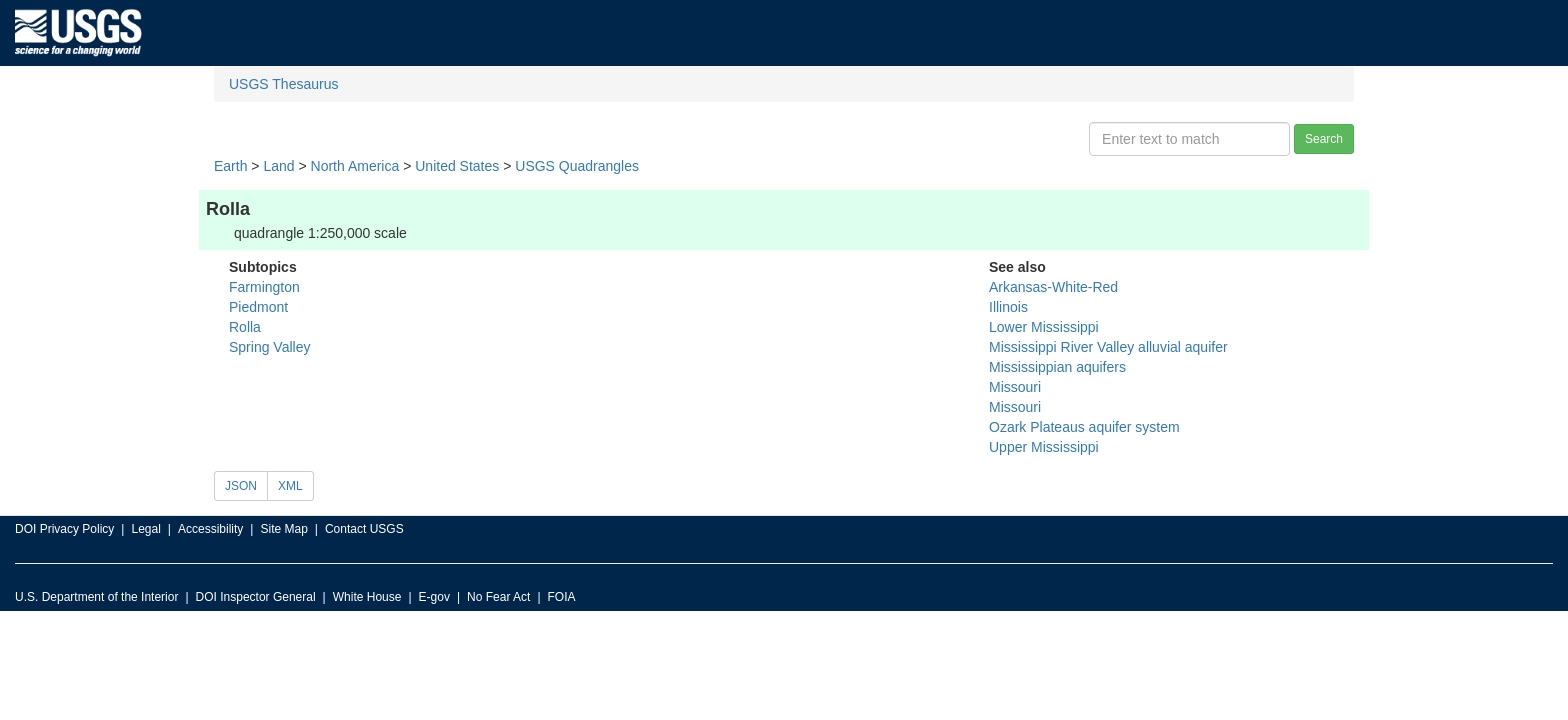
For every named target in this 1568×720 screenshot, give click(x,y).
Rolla (245, 327)
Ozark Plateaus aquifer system (1084, 427)
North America (355, 166)
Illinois (1008, 307)
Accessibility (210, 529)
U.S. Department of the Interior (96, 597)
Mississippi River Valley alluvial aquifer (1108, 347)
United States (457, 166)
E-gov (434, 597)
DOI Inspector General (256, 597)
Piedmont (258, 307)
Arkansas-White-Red (1053, 287)
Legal (145, 529)
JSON (241, 486)
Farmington (264, 287)
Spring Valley (269, 347)
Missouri (1015, 387)
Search (1324, 139)
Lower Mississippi (1044, 327)
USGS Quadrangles (577, 166)
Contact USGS (364, 529)
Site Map (283, 529)
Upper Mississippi (1044, 447)
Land (278, 166)
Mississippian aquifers (1057, 367)
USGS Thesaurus (283, 84)
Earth (230, 166)
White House (367, 597)
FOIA (562, 597)
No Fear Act (498, 597)
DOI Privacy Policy (64, 529)
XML (290, 486)
